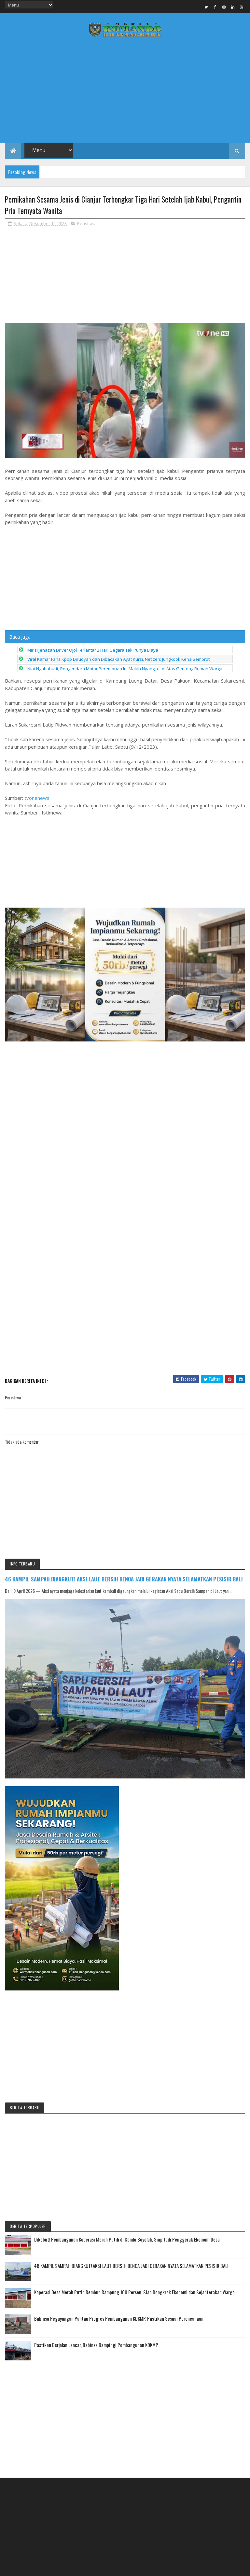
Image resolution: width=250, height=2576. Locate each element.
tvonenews (36, 798)
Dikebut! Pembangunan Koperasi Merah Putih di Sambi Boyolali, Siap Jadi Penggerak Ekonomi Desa (127, 2239)
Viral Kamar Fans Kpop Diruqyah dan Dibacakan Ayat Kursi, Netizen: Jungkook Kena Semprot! (119, 659)
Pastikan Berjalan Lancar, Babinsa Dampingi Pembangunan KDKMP (96, 2344)
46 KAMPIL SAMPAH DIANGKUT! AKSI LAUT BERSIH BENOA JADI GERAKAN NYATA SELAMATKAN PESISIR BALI (124, 1579)
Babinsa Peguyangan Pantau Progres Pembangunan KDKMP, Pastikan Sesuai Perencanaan (118, 2318)
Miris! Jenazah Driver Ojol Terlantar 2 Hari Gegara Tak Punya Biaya (92, 650)
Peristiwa (86, 223)
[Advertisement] (125, 92)
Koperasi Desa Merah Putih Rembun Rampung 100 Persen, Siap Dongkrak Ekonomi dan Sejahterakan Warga (134, 2292)
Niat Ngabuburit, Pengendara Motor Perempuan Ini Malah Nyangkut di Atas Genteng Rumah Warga (124, 669)
